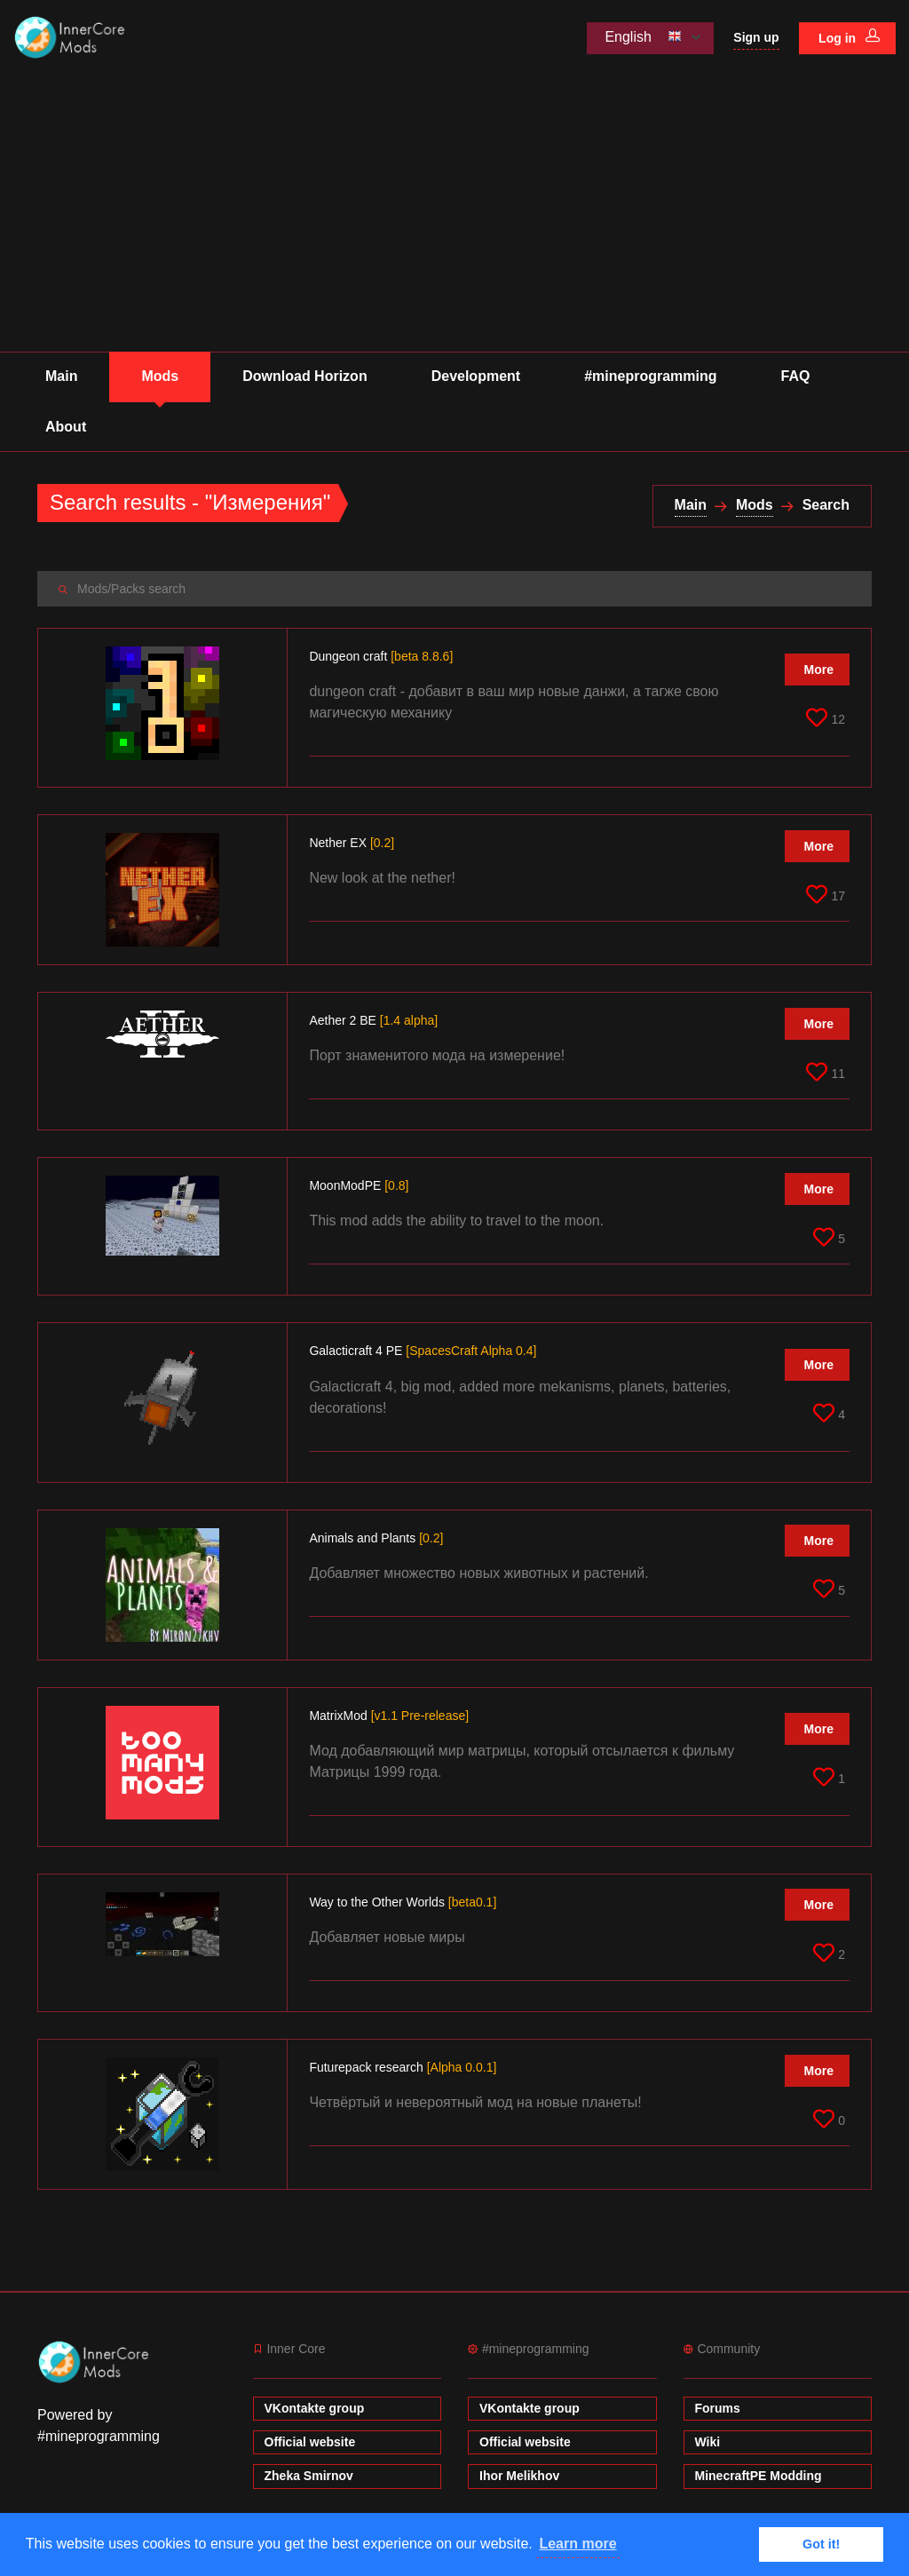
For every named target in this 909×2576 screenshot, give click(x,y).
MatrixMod (389, 1716)
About (65, 426)
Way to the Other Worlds (402, 1902)
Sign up (756, 37)
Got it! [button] (821, 2544)
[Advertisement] (454, 218)
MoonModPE (358, 1185)
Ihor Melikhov (519, 2476)
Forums (717, 2408)
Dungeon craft (381, 656)
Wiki (708, 2442)
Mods (159, 376)
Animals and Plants (376, 1538)
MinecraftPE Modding (758, 2476)
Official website (310, 2442)
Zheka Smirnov (309, 2476)
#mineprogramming (650, 376)
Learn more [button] (577, 2543)
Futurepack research (402, 2067)
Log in (849, 37)
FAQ (795, 376)
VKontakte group (315, 2408)
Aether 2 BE (373, 1020)
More (819, 669)
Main (61, 376)
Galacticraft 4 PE (422, 1351)
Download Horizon (304, 376)
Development (475, 376)
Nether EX (351, 843)
